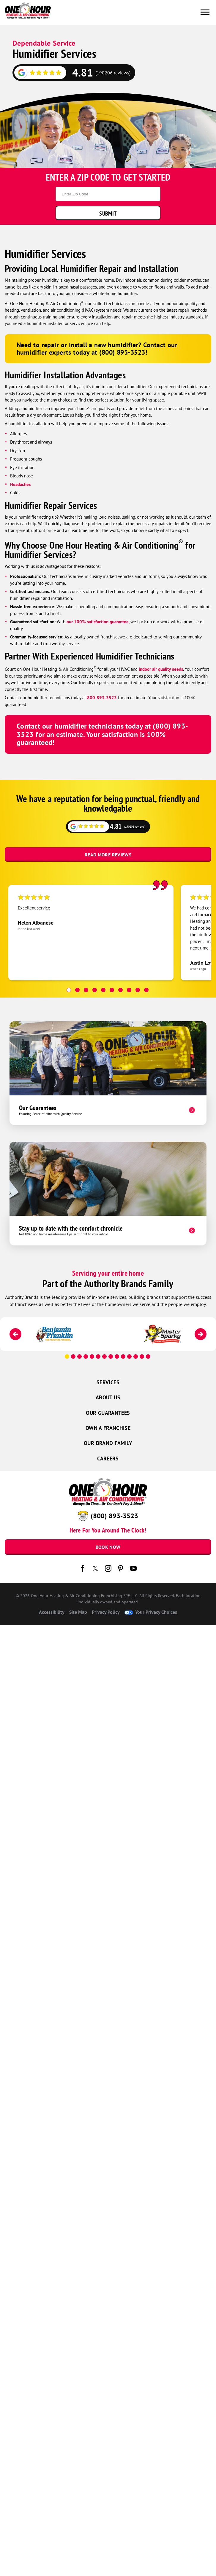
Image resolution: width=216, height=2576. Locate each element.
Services (108, 1382)
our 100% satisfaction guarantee (98, 622)
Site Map (78, 1612)
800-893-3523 (102, 697)
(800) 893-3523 (114, 1515)
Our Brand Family (108, 1443)
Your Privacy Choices (150, 1612)
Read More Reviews (108, 855)
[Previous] (15, 1334)
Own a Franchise (108, 1428)
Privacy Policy (106, 1612)
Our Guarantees (108, 1412)
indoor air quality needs (161, 669)
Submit (107, 213)
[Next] (200, 1334)
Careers (108, 1458)
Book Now (108, 1547)
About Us (108, 1397)
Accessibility (51, 1612)
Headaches (20, 484)
